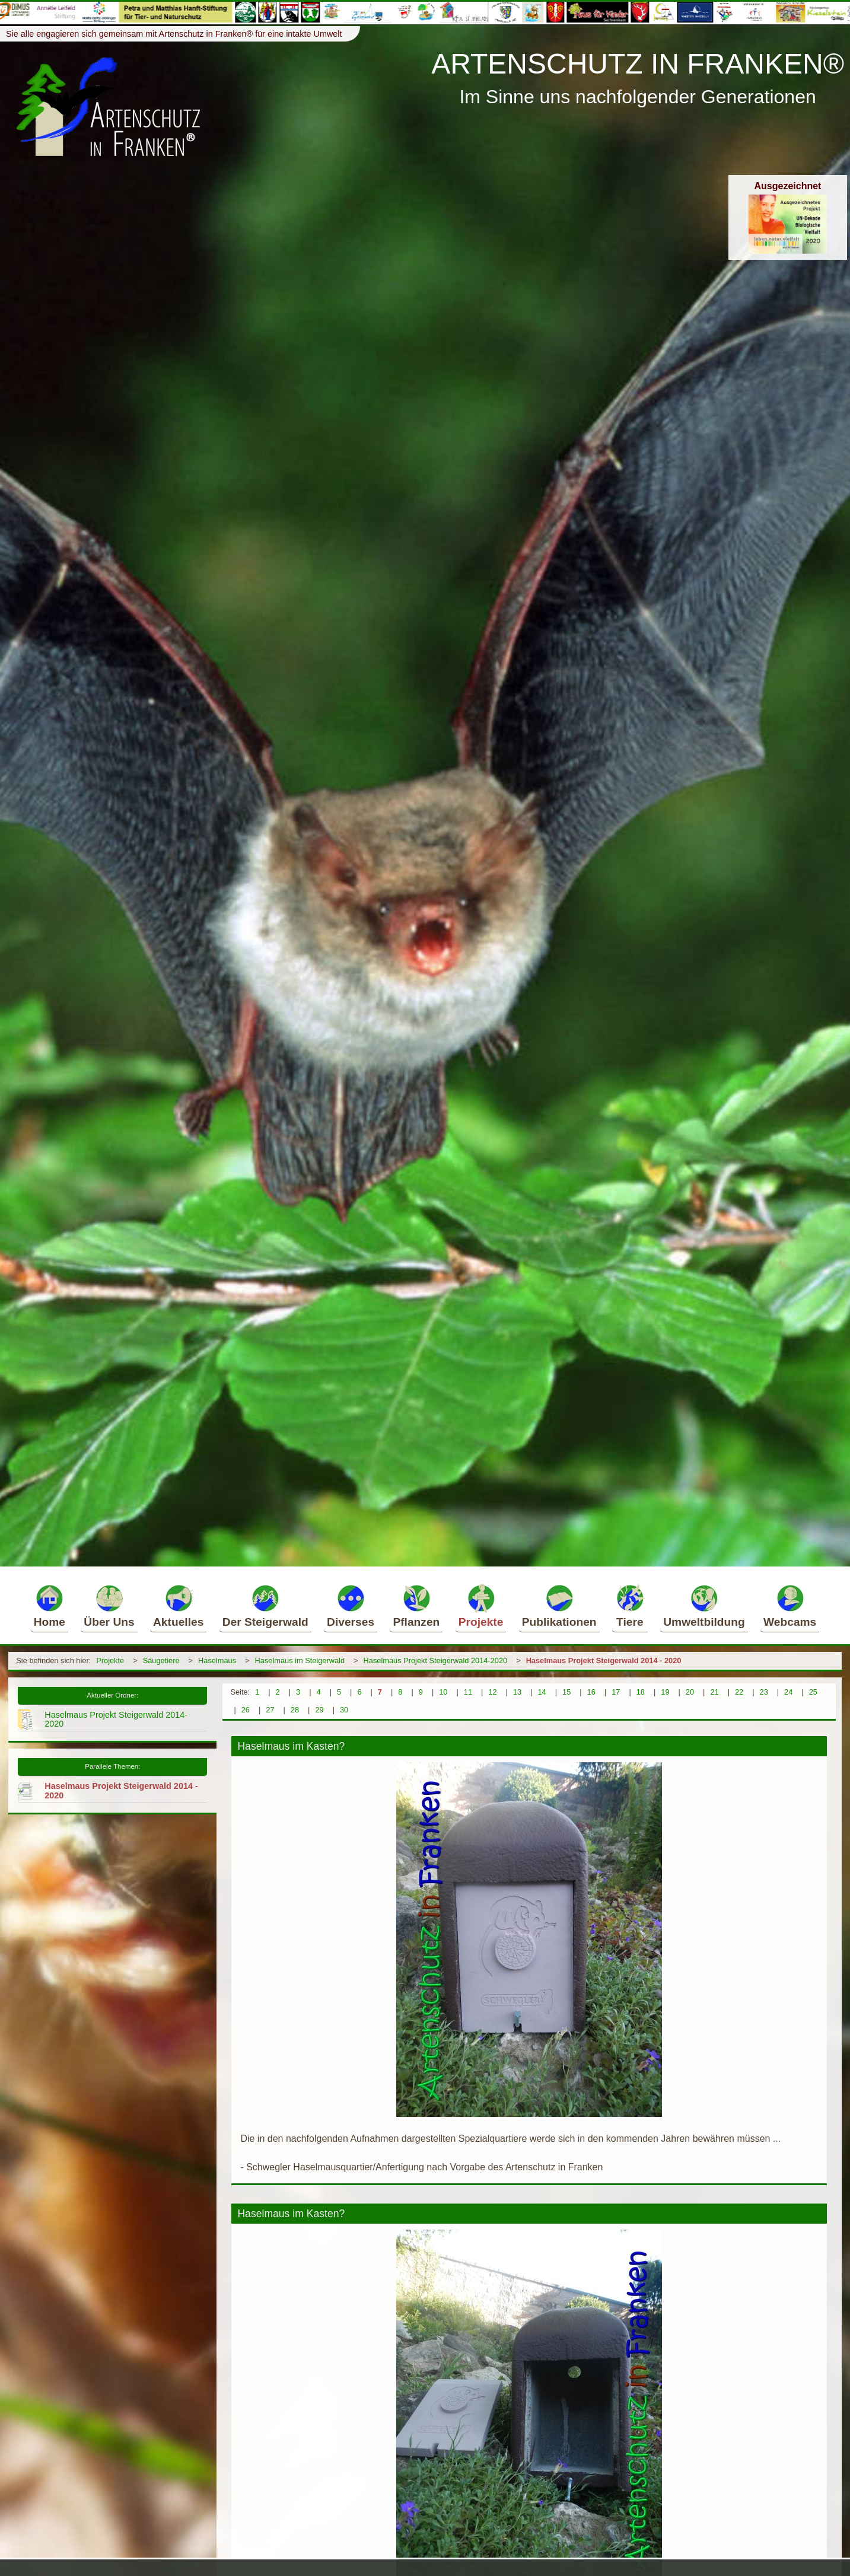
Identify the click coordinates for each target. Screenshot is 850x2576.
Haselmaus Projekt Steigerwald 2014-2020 (436, 1660)
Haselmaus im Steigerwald (300, 1660)
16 (591, 1691)
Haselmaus (217, 1660)
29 (319, 1709)
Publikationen (559, 1605)
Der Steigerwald (265, 1605)
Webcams (789, 1605)
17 (616, 1691)
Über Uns (109, 1605)
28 (295, 1709)
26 (245, 1709)
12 (492, 1691)
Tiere (630, 1605)
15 (566, 1691)
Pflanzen (416, 1605)
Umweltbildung (704, 1605)
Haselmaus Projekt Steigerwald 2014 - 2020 (604, 1660)
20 (690, 1691)
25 (813, 1691)
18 (640, 1691)
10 (443, 1691)
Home (49, 1605)
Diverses (350, 1605)
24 (788, 1691)
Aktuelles (178, 1605)
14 (541, 1691)
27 (270, 1709)
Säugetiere (161, 1660)
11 (468, 1691)
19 (665, 1691)
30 (344, 1709)
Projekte (481, 1605)
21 (714, 1691)
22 (739, 1691)
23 (764, 1691)
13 (517, 1691)
